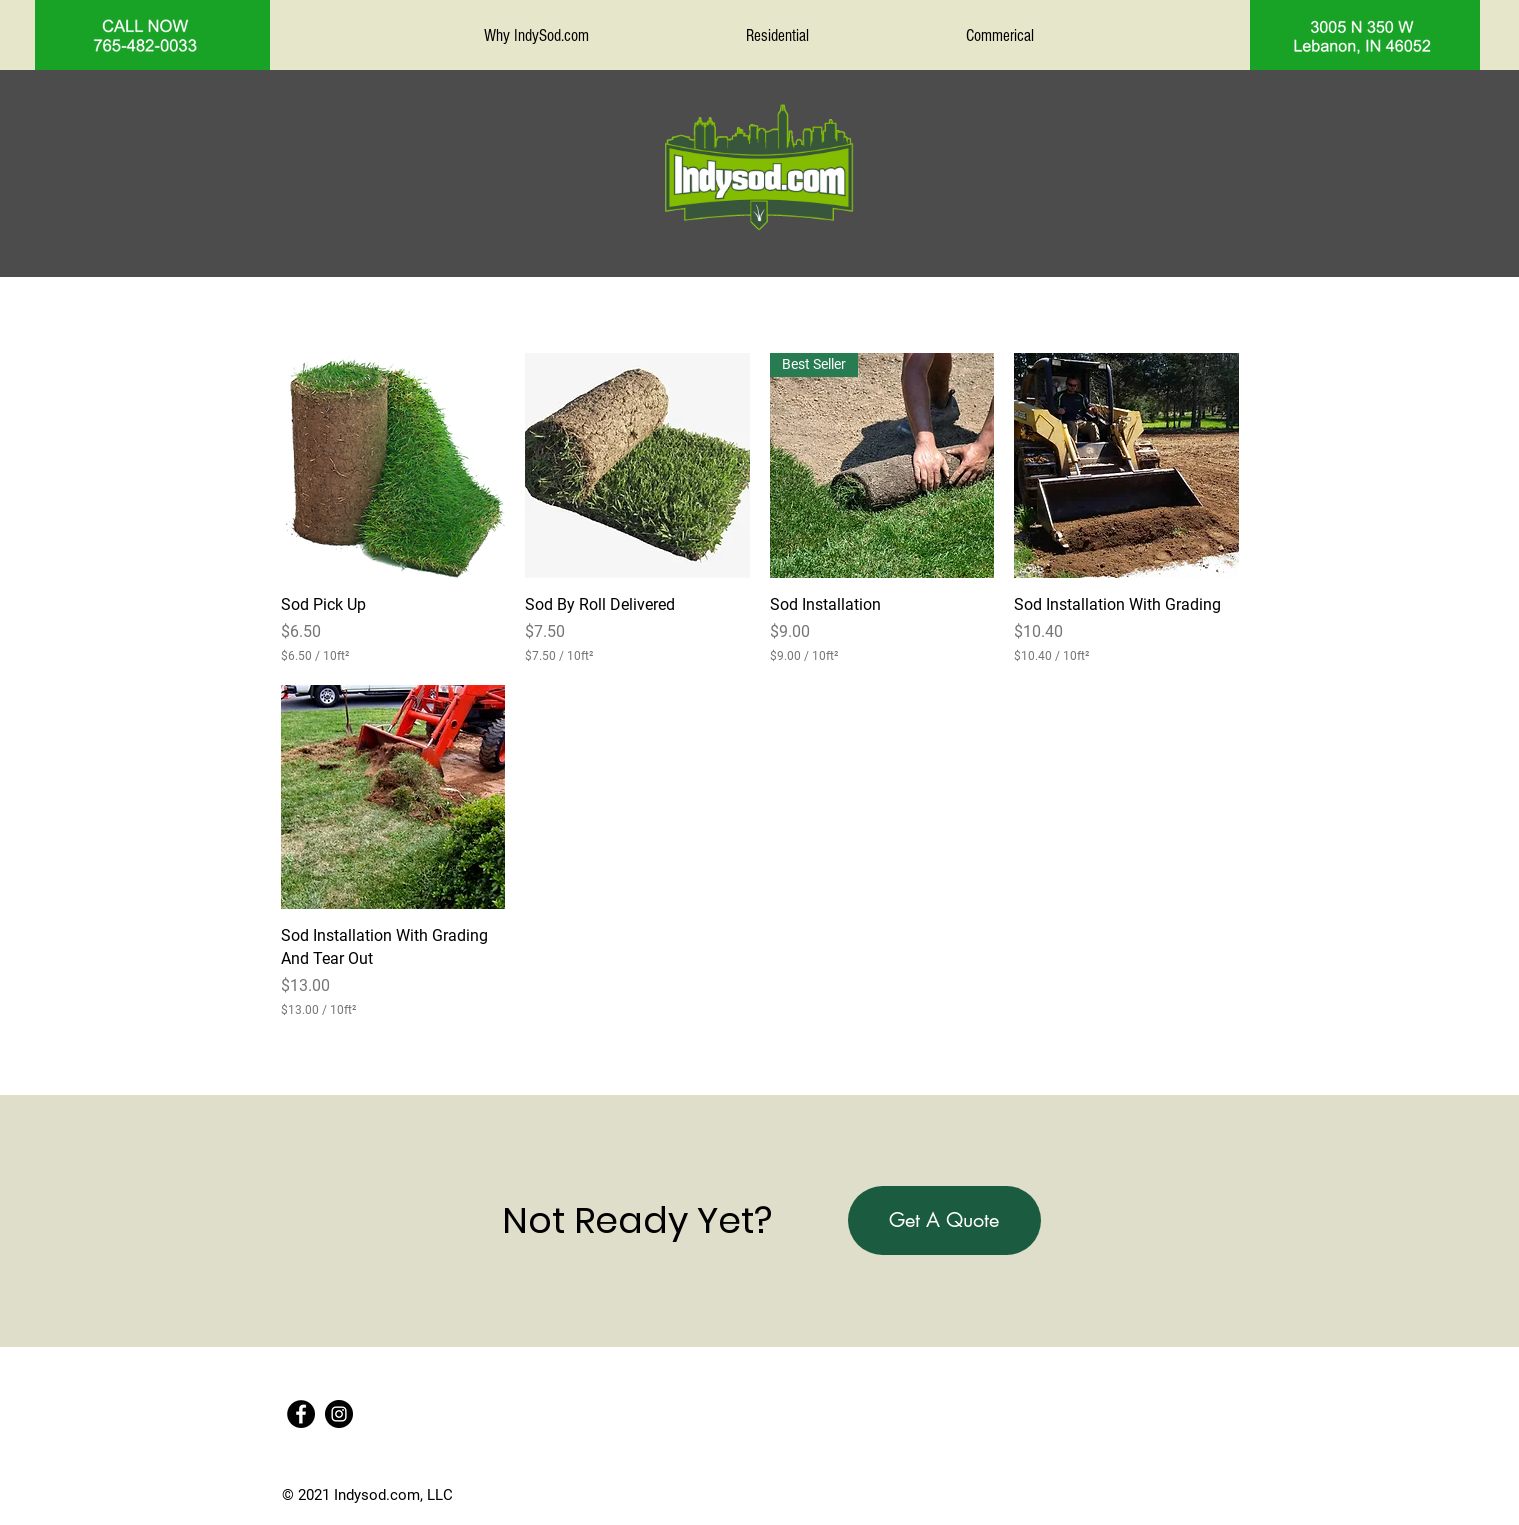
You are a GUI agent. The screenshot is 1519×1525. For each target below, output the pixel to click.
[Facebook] (301, 1414)
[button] (944, 1220)
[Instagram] (339, 1414)
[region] (152, 35)
